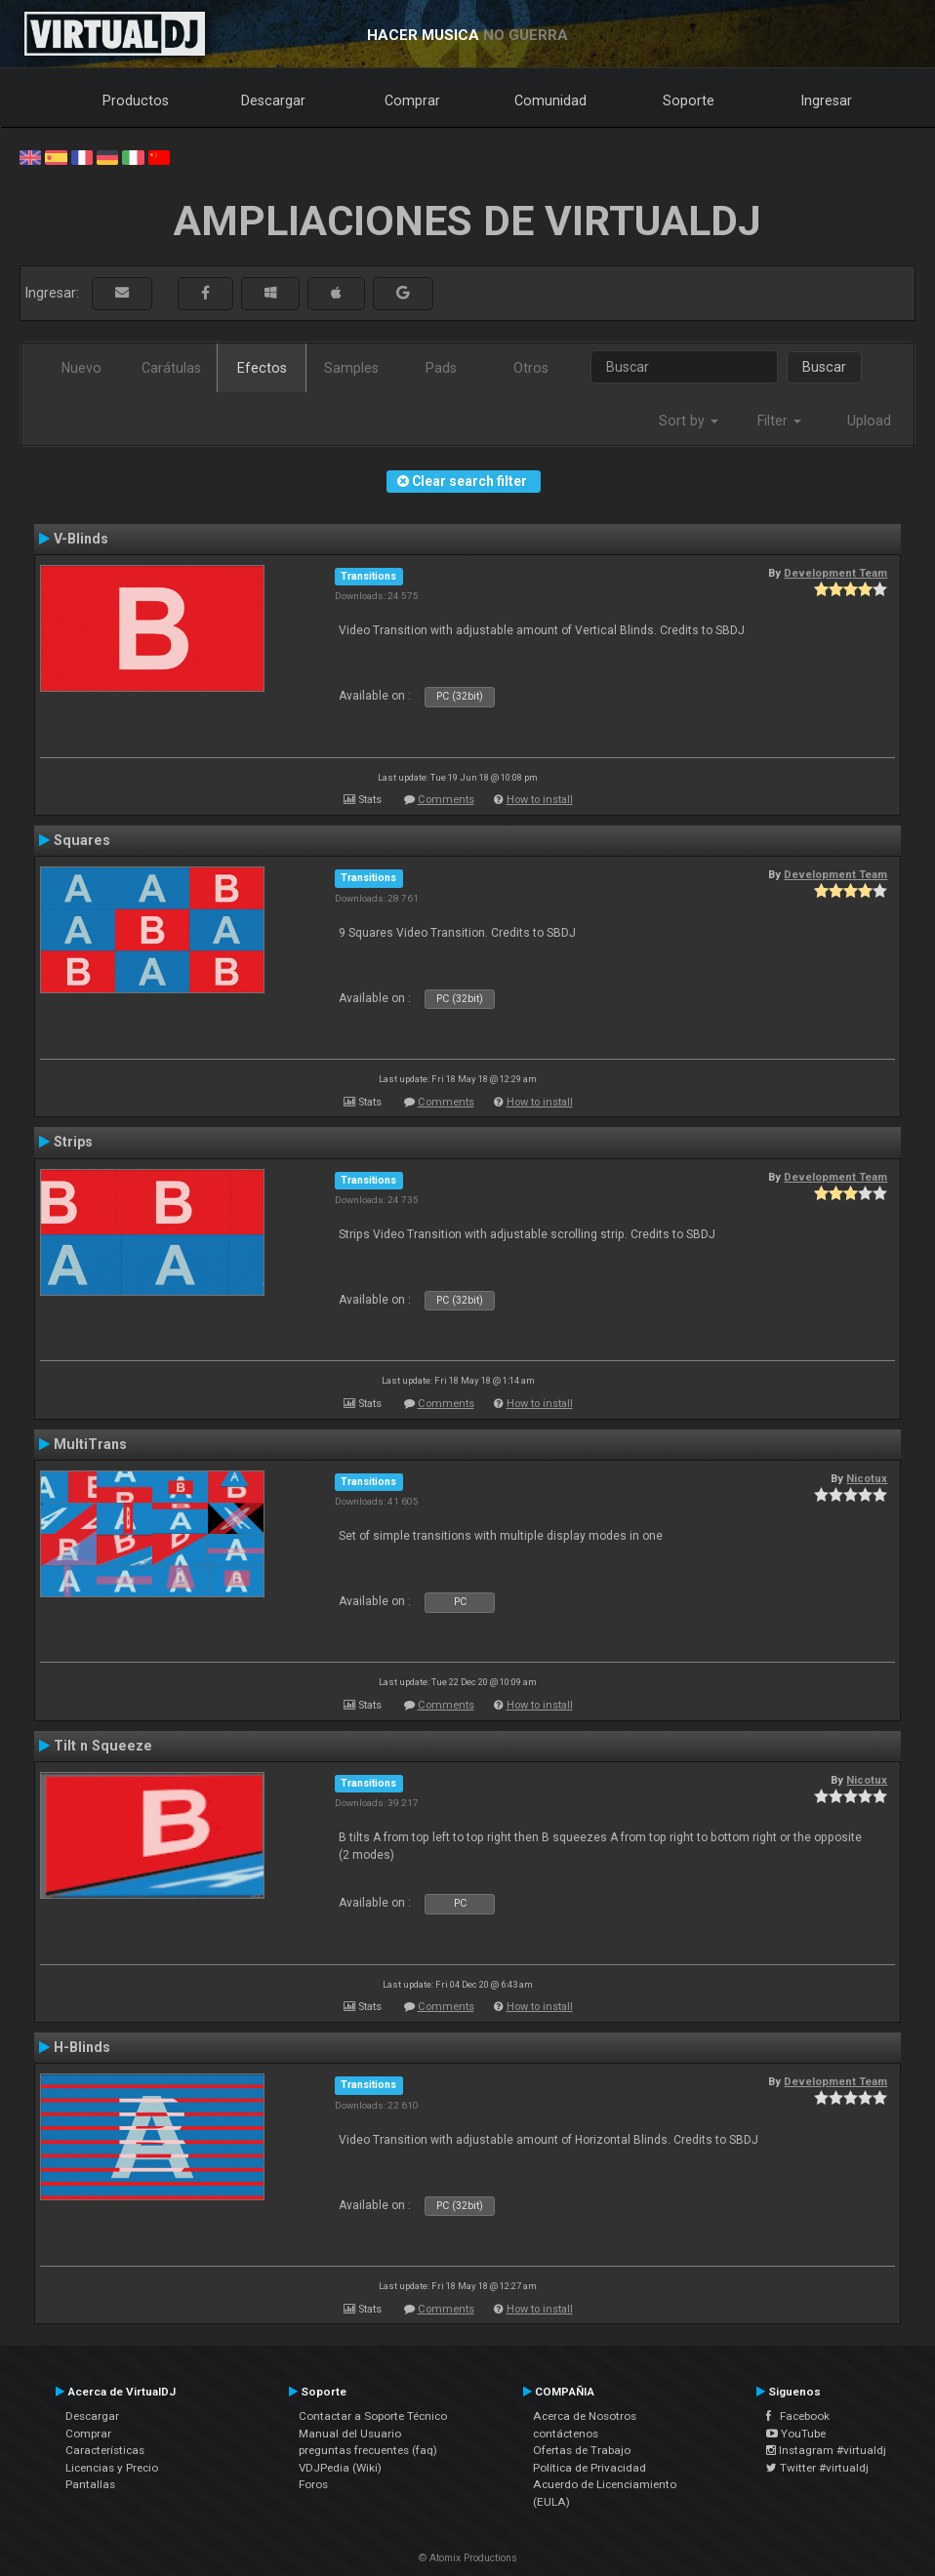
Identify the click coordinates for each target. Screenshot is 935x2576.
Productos (135, 100)
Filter (779, 420)
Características (104, 2450)
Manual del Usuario (350, 2433)
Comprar (412, 100)
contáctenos (565, 2433)
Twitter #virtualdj (817, 2468)
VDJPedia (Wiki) (340, 2468)
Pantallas (90, 2484)
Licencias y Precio (111, 2468)
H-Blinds (82, 2047)
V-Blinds (81, 538)
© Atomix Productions (468, 2558)
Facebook (798, 2416)
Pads (441, 368)
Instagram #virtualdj (826, 2450)
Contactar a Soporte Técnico (373, 2416)
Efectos (262, 368)
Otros (531, 368)
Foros (313, 2484)
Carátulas (171, 368)
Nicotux (866, 1478)
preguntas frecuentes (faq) (368, 2450)
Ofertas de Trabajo (581, 2450)
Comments (446, 799)
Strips (73, 1141)
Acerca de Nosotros (584, 2416)
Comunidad (550, 100)
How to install (540, 799)
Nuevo (81, 368)
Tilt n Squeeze (103, 1745)
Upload (869, 420)
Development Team (835, 573)
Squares (82, 840)
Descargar (273, 100)
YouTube (796, 2433)
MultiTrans (90, 1444)
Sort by (688, 420)
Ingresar (826, 100)
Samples (351, 368)
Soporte (688, 100)
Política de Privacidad (589, 2468)
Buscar (824, 367)
